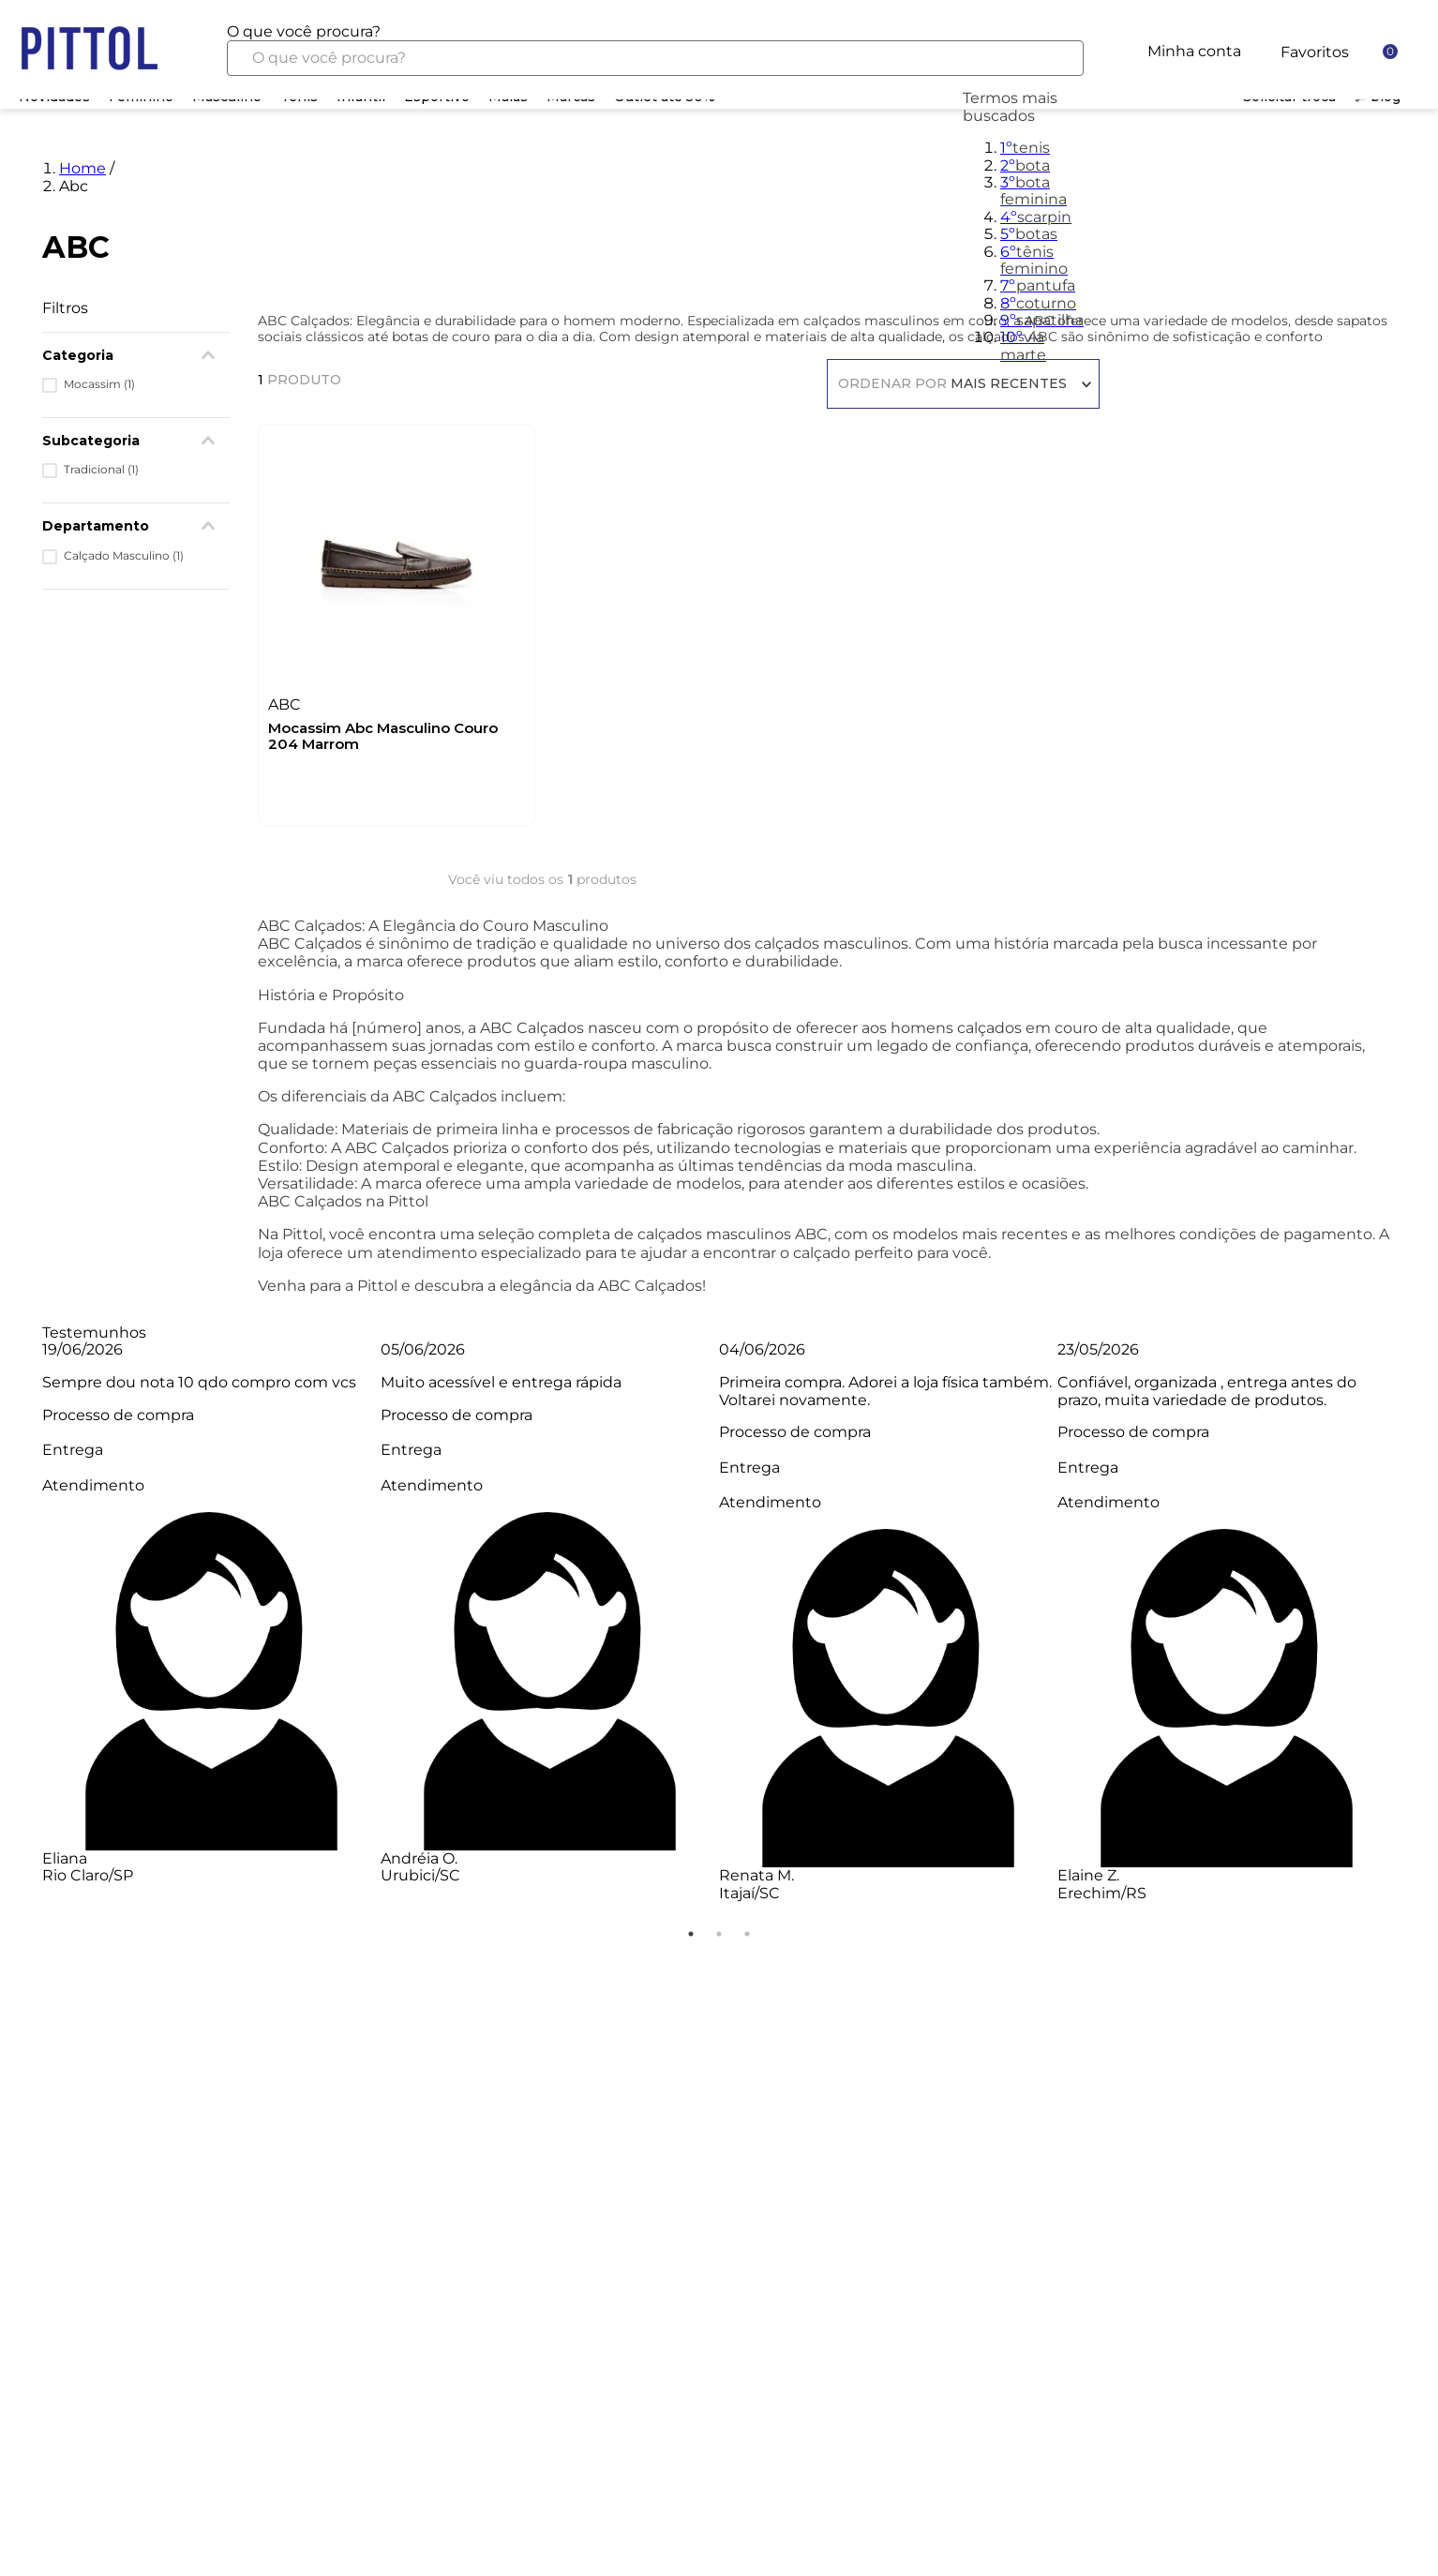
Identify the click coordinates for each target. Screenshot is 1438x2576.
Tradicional (101, 469)
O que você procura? (304, 31)
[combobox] (655, 49)
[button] (136, 525)
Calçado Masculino (124, 555)
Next (1410, 1631)
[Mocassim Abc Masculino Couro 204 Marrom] (396, 620)
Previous (28, 1631)
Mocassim (99, 384)
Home (82, 168)
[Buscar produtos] (1054, 58)
